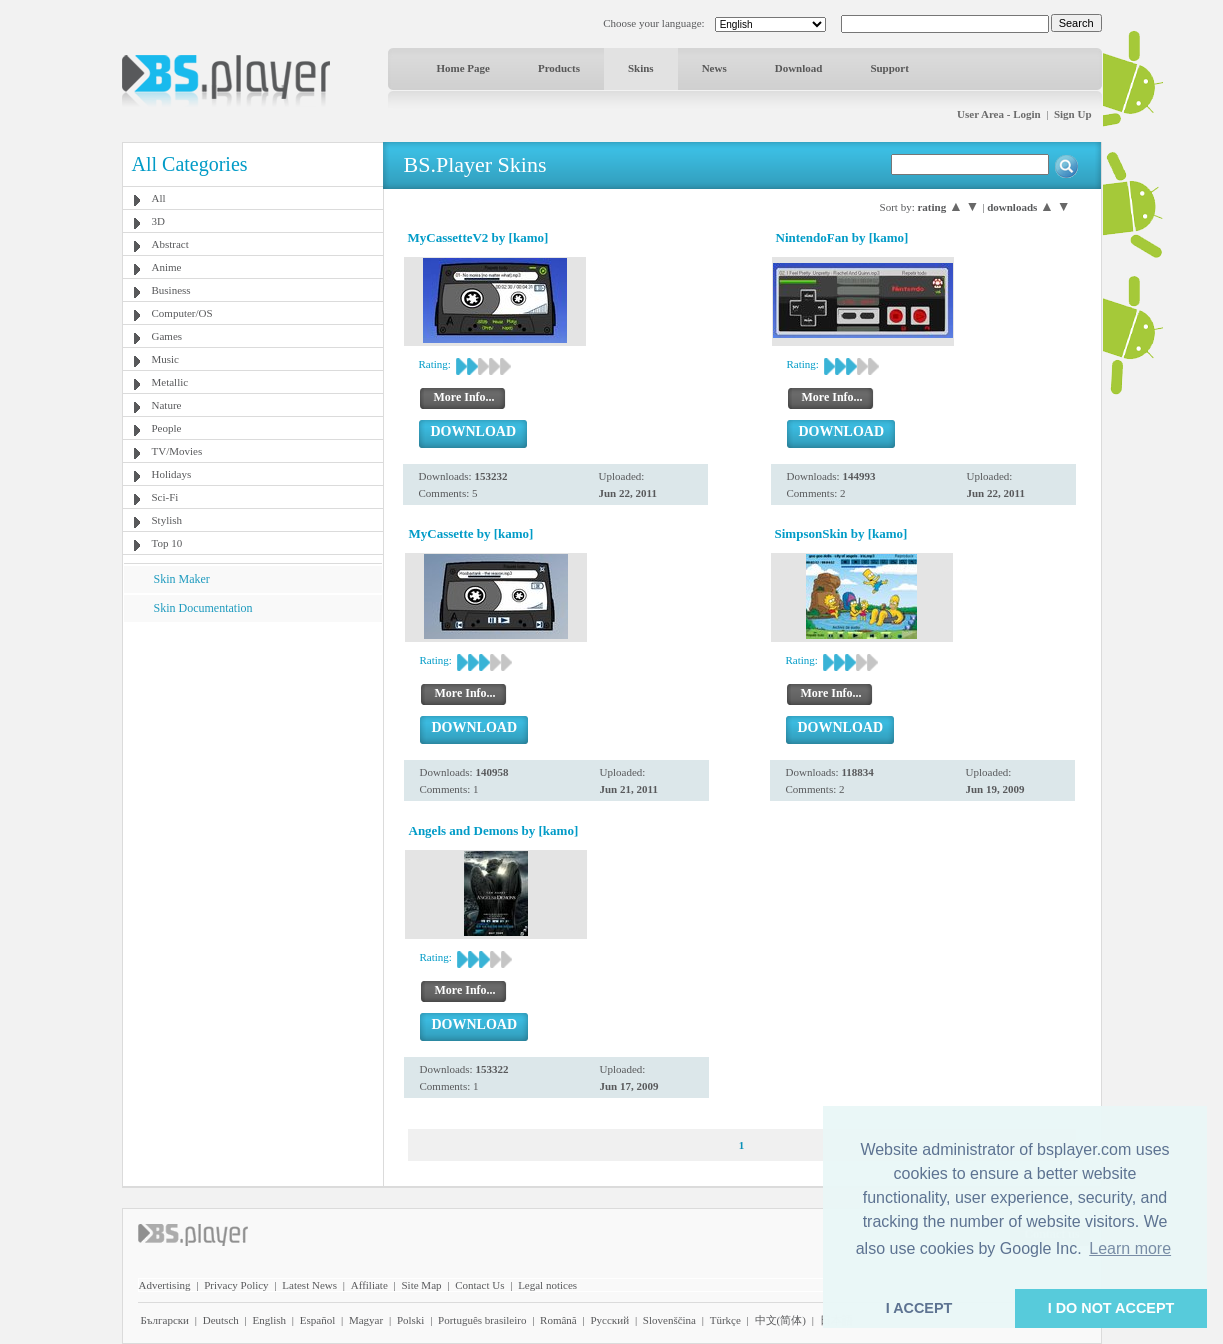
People (167, 428)
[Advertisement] (252, 747)
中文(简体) (780, 1320)
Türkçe (725, 1320)
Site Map (421, 1285)
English (269, 1320)
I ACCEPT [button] (919, 1308)
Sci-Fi (165, 497)
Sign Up (1073, 114)
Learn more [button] (1130, 1248)
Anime (167, 267)
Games (167, 336)
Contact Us (479, 1285)
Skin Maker (182, 579)
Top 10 (167, 543)
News (714, 68)
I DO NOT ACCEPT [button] (1111, 1308)
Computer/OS (182, 313)
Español (317, 1320)
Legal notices (547, 1285)
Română (558, 1320)
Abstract (170, 244)
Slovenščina (669, 1320)
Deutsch (221, 1320)
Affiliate (369, 1285)
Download (799, 68)
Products (559, 68)
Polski (411, 1320)
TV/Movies (177, 451)
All (159, 198)
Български (165, 1320)
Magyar (366, 1320)
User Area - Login (999, 114)
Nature (167, 405)
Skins (641, 68)
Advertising (165, 1285)
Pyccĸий (609, 1320)
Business (171, 290)
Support (889, 68)
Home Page (463, 68)
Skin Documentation (203, 608)
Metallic (170, 382)
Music (166, 359)
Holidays (172, 474)
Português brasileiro (482, 1320)
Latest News (309, 1285)
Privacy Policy (236, 1285)
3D (158, 221)
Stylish (167, 520)
